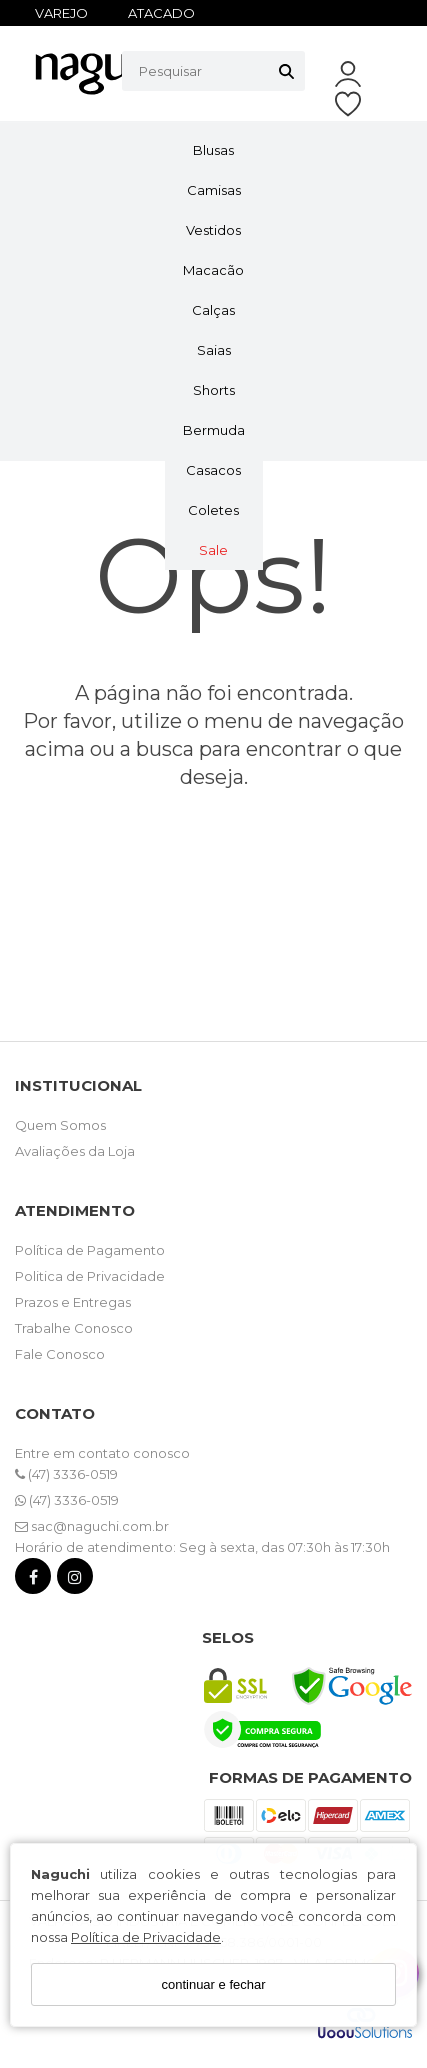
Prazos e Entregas (73, 1302)
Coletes (213, 510)
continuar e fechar (213, 1984)
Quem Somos (60, 1125)
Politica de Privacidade (90, 1276)
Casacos (213, 470)
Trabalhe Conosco (74, 1328)
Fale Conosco (60, 1354)
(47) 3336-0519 (66, 1474)
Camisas (214, 190)
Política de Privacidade (146, 1937)
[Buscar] (286, 71)
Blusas (213, 150)
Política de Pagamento (90, 1250)
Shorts (214, 390)
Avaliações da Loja (75, 1151)
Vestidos (213, 230)
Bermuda (214, 430)
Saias (214, 350)
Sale (213, 550)
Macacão (213, 270)
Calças (213, 310)
